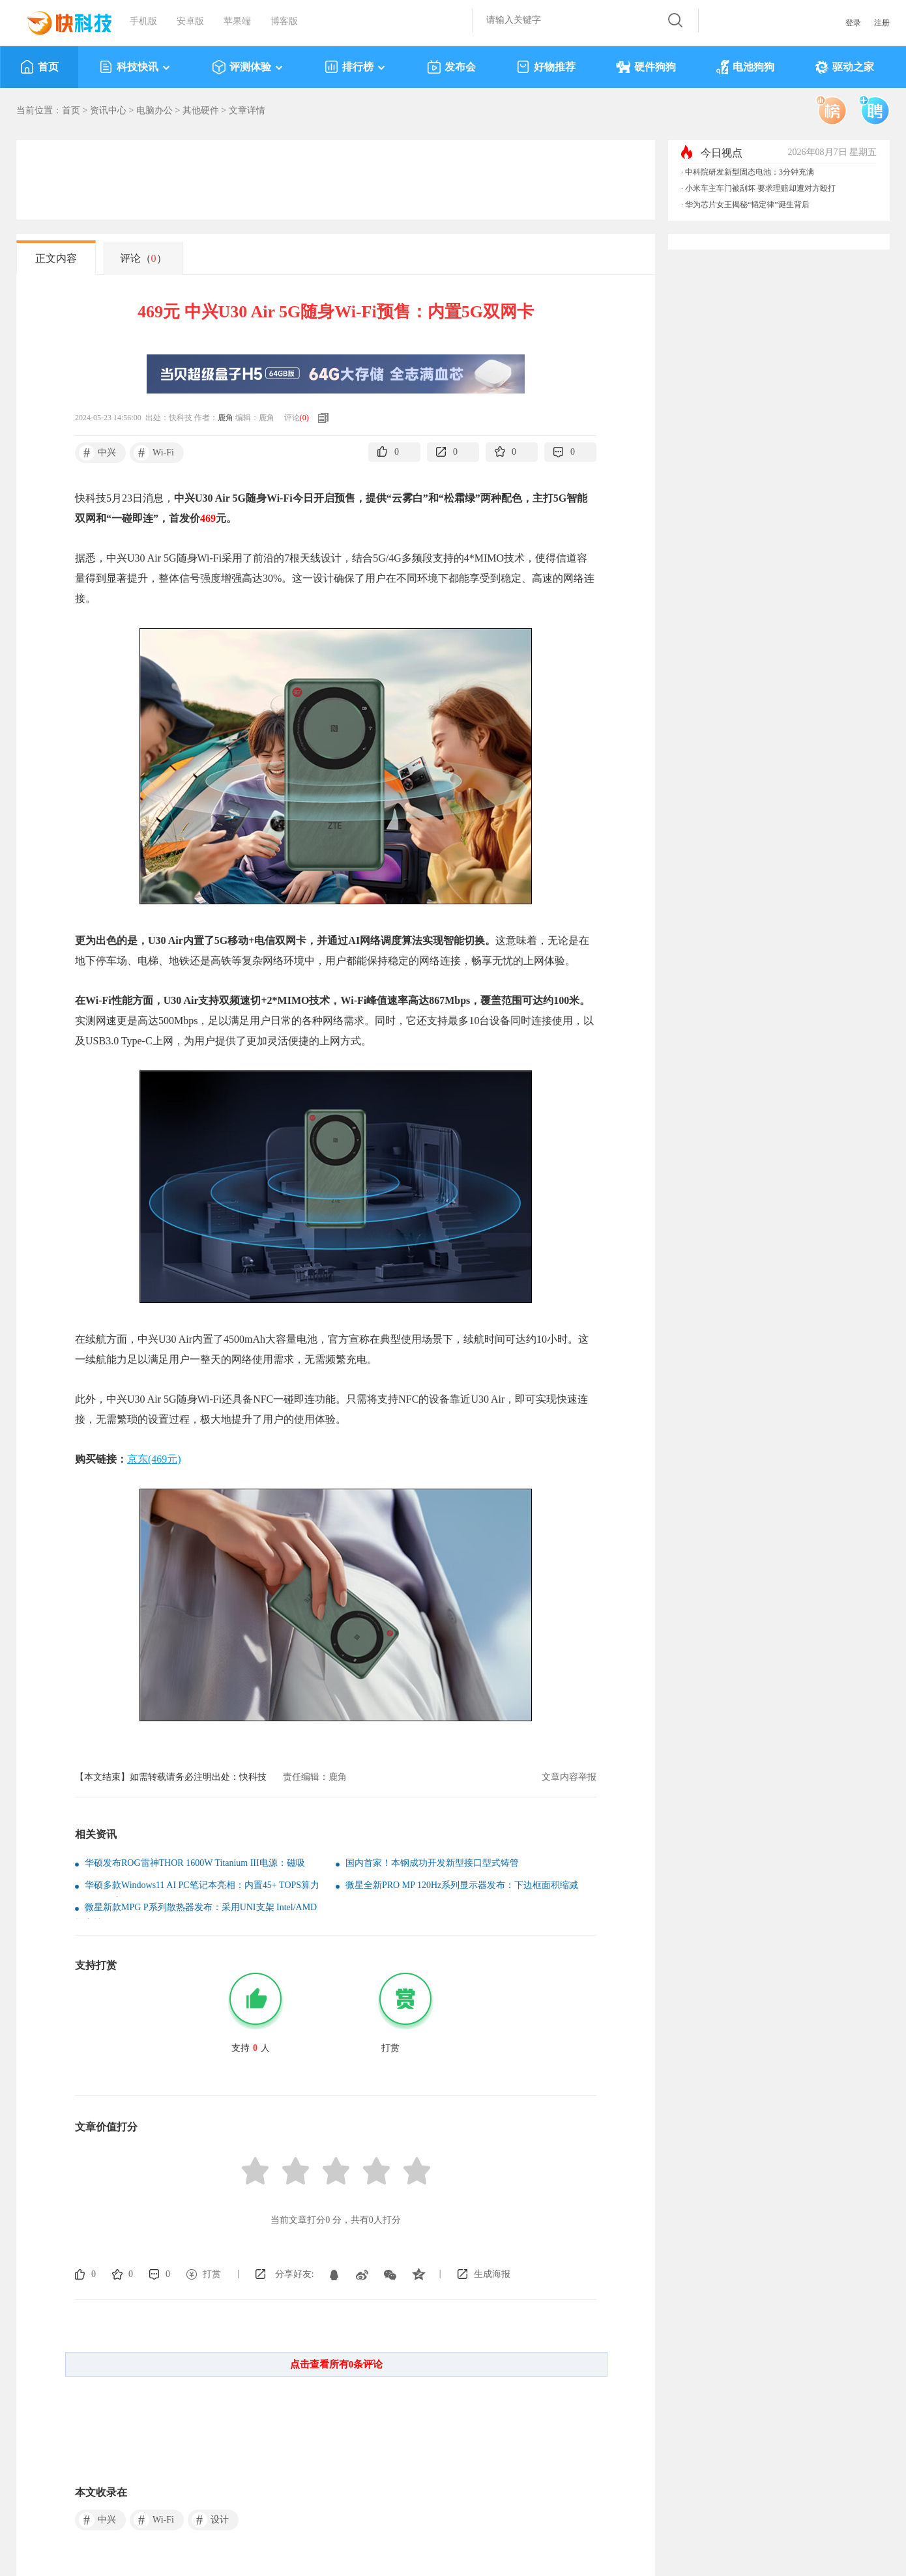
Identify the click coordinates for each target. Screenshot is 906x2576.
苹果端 (237, 21)
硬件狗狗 (646, 67)
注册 (882, 22)
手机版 (143, 21)
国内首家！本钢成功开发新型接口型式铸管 (432, 1863)
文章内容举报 (569, 1777)
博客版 (284, 21)
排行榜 (356, 67)
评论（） (143, 258)
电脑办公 (154, 110)
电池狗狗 (745, 67)
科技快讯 (135, 67)
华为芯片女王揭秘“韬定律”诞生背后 (747, 204)
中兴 (97, 453)
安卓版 (190, 21)
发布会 (451, 67)
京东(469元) (154, 1459)
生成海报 (492, 2274)
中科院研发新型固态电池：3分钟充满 (749, 172)
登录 (853, 22)
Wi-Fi (154, 453)
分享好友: (294, 2274)
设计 (210, 2520)
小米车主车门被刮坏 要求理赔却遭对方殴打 (760, 188)
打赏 (212, 2274)
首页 (39, 67)
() (304, 417)
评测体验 (248, 67)
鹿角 (225, 417)
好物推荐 (546, 67)
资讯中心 (108, 110)
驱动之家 (844, 67)
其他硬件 (201, 110)
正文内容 (56, 258)
